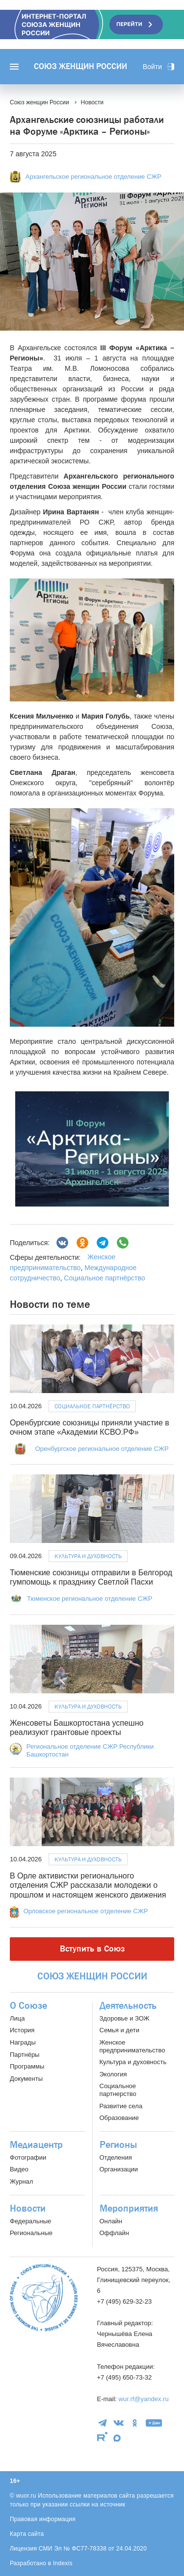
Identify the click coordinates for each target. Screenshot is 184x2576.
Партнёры (24, 2054)
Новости (28, 2209)
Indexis (63, 2563)
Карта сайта (27, 2533)
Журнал (21, 2181)
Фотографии (28, 2157)
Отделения (116, 2157)
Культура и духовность (88, 1556)
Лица (17, 2018)
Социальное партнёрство (104, 1278)
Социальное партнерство (118, 2089)
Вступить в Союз (92, 1948)
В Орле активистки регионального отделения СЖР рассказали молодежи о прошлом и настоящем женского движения (88, 1885)
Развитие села (121, 2106)
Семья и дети (119, 2030)
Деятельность (128, 2006)
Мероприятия (129, 2209)
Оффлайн (114, 2233)
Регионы (118, 2145)
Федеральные (30, 2221)
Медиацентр (36, 2145)
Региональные (31, 2233)
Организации (119, 2169)
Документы (26, 2078)
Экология (113, 2074)
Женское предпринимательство (132, 2046)
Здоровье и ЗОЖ (125, 2018)
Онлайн (111, 2221)
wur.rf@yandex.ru (144, 2399)
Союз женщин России (80, 67)
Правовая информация (43, 2519)
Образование (119, 2117)
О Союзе (28, 2006)
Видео (19, 2169)
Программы (27, 2066)
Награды (23, 2042)
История (22, 2030)
